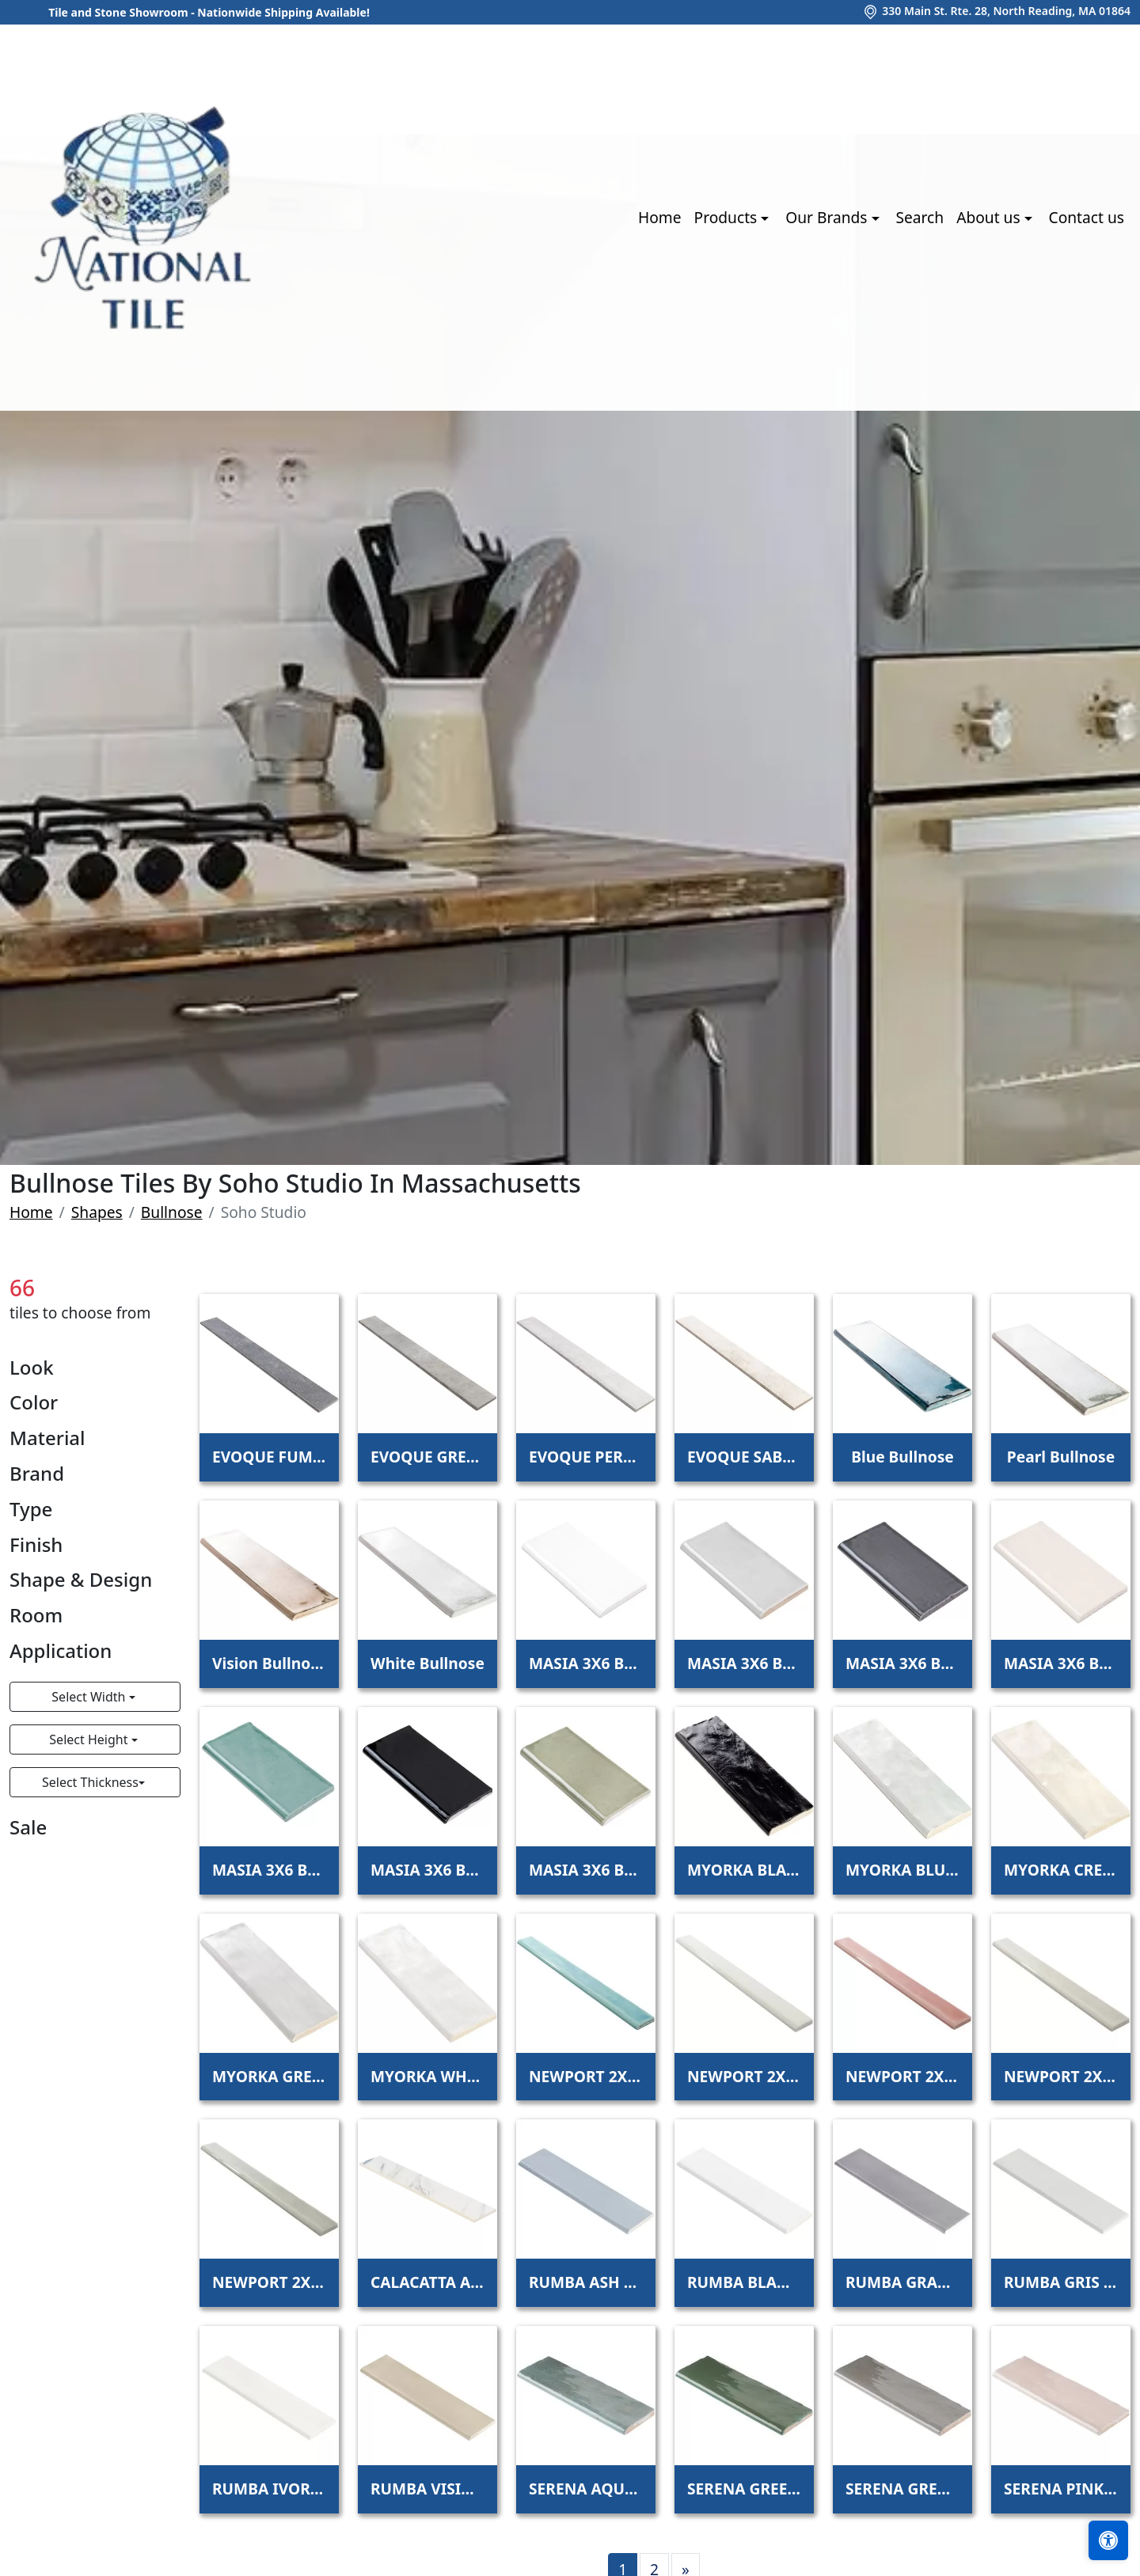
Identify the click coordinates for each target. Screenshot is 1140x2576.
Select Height (90, 1739)
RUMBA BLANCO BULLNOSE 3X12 (744, 2282)
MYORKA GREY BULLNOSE (269, 2076)
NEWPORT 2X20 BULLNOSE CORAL (903, 2076)
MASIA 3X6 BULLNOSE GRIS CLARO (744, 1663)
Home (660, 217)
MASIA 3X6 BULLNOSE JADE (269, 1869)
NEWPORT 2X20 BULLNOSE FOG (1061, 2076)
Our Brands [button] (828, 217)
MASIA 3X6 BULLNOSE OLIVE (586, 1869)
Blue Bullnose (902, 1456)
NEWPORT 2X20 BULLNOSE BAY (586, 2076)
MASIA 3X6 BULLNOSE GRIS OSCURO (903, 1663)
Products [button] (728, 217)
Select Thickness (90, 1782)
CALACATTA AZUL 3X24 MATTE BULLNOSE (427, 2282)
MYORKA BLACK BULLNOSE (744, 1869)
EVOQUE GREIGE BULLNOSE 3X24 (427, 1456)
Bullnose (172, 1212)
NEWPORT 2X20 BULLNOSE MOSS (269, 2282)
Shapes (97, 1212)
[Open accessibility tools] (1108, 2540)
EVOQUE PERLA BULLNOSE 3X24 (586, 1456)
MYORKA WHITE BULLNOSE (427, 2076)
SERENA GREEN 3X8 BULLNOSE (744, 2488)
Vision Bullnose (269, 1663)
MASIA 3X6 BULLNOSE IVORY (1061, 1663)
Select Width (89, 1696)
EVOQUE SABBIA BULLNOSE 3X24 (744, 1456)
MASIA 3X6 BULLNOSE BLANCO (586, 1663)
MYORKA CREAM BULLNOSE (1061, 1869)
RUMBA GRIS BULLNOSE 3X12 (1061, 2282)
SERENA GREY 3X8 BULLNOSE (903, 2488)
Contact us (1086, 217)
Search (919, 217)
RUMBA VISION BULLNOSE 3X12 (427, 2488)
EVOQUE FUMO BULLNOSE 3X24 (269, 1456)
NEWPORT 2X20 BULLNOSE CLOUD (744, 2076)
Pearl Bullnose (1061, 1456)
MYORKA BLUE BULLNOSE (903, 1869)
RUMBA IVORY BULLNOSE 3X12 (269, 2488)
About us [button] (990, 217)
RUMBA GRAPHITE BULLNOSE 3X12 (903, 2282)
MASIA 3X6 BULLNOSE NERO (427, 1869)
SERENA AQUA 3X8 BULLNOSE (586, 2488)
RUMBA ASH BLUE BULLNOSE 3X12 (586, 2282)
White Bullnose (427, 1663)
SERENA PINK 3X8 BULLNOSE (1061, 2488)
